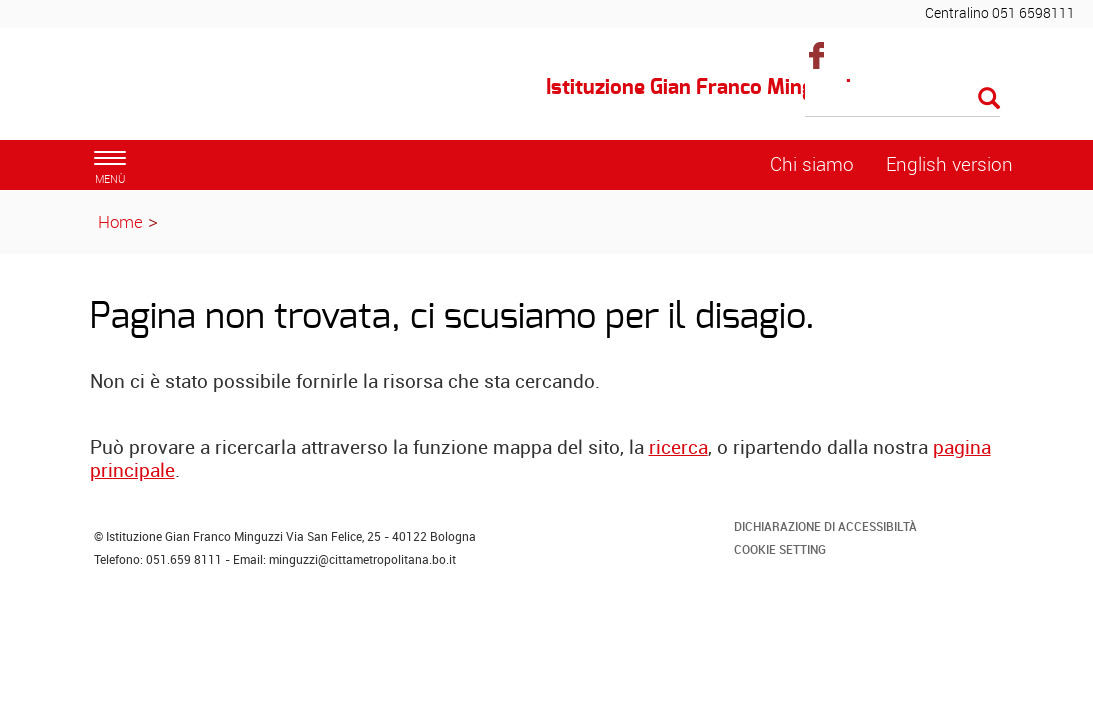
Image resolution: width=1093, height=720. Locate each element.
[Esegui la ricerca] (989, 99)
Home (120, 221)
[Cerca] (902, 100)
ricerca (678, 447)
